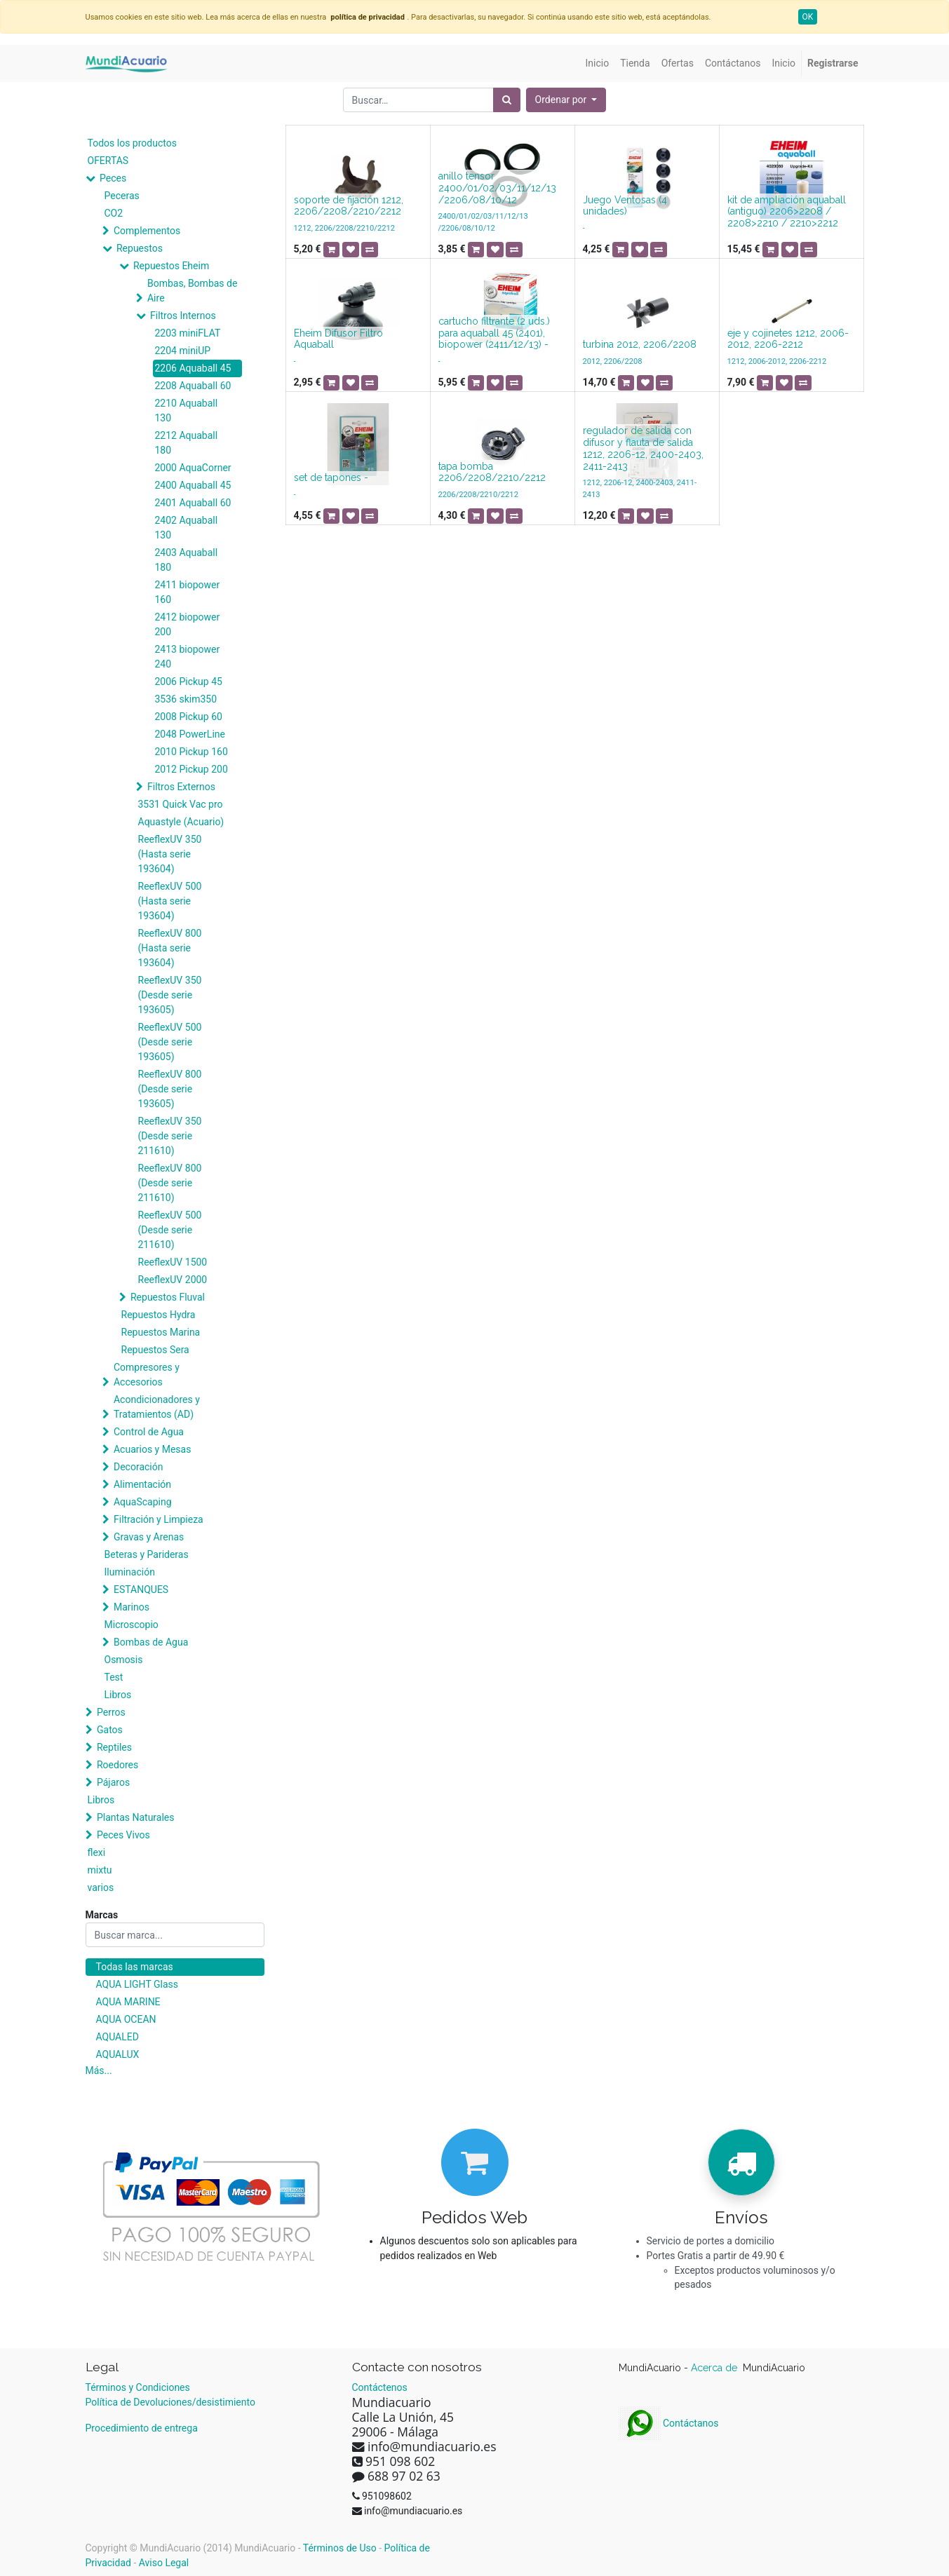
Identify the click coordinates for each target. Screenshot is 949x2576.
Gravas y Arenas (149, 1537)
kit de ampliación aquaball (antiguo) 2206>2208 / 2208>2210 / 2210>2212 (786, 211)
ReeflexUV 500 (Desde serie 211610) (170, 1229)
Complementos (147, 230)
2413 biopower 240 (187, 657)
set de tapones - (331, 477)
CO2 (114, 213)
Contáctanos (669, 2423)
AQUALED (117, 2036)
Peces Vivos (123, 1835)
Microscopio (132, 1624)
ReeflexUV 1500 (173, 1262)
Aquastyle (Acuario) (181, 821)
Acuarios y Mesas (152, 1449)
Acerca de (715, 2367)
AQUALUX (118, 2054)
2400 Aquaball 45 (193, 485)
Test (114, 1677)
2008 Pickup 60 (188, 716)
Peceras (122, 195)
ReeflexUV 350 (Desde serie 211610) (170, 1136)
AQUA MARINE (128, 2001)
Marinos (131, 1607)
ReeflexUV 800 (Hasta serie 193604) (170, 948)
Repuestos (139, 248)
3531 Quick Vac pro (180, 804)
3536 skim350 (186, 699)
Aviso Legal (164, 2562)
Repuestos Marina (161, 1332)
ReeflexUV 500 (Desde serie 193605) (170, 1042)
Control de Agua (149, 1431)
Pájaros (113, 1782)
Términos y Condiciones (138, 2387)
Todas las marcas (134, 1966)
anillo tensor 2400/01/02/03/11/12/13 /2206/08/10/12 (497, 187)
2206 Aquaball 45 (193, 368)
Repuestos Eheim (171, 265)
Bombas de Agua (151, 1642)
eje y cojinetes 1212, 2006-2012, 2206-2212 (788, 339)
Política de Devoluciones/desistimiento (170, 2402)
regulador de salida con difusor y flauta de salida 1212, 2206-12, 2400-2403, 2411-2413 (643, 448)
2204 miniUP (183, 350)
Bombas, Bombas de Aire (192, 291)
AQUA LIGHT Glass (137, 1984)
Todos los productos (132, 143)
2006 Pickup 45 (188, 681)
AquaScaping (143, 1501)
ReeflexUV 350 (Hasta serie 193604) (170, 854)
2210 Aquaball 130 (186, 410)
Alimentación (142, 1484)
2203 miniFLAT (188, 333)
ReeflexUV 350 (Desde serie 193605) (170, 995)
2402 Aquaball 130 (186, 528)
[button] (566, 100)
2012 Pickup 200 (191, 769)
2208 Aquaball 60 (193, 385)
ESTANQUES (141, 1589)
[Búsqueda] (506, 100)
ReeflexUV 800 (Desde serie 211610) (170, 1182)
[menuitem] (597, 63)
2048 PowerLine (190, 734)
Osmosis (124, 1659)
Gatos (110, 1729)
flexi (97, 1852)
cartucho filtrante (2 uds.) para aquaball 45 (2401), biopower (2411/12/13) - (494, 333)
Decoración (138, 1466)
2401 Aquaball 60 (193, 502)
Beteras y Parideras (147, 1554)
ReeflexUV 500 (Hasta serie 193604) (170, 901)
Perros (111, 1712)
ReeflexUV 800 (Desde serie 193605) (170, 1089)
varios (101, 1887)
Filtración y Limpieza (158, 1519)
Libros (118, 1694)
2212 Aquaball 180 (186, 443)
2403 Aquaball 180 (186, 560)
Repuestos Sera (155, 1349)
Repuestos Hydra (158, 1314)
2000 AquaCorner (193, 467)
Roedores (117, 1764)
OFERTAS (108, 160)
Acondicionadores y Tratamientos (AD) (157, 1407)
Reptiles (114, 1747)
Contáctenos (380, 2387)
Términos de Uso (340, 2548)
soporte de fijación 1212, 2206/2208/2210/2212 (348, 205)
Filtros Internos (183, 315)
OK (808, 17)
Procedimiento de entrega (142, 2428)
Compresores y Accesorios (147, 1375)
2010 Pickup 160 (191, 751)
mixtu (100, 1870)
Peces (113, 178)
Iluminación (130, 1572)
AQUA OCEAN (126, 2019)
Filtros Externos (181, 786)
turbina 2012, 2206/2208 (639, 344)
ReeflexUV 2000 (173, 1279)
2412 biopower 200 (187, 624)
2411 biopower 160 (187, 592)
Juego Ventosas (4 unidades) (625, 205)
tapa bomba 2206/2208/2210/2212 (492, 472)
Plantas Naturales (136, 1817)
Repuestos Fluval (167, 1297)
